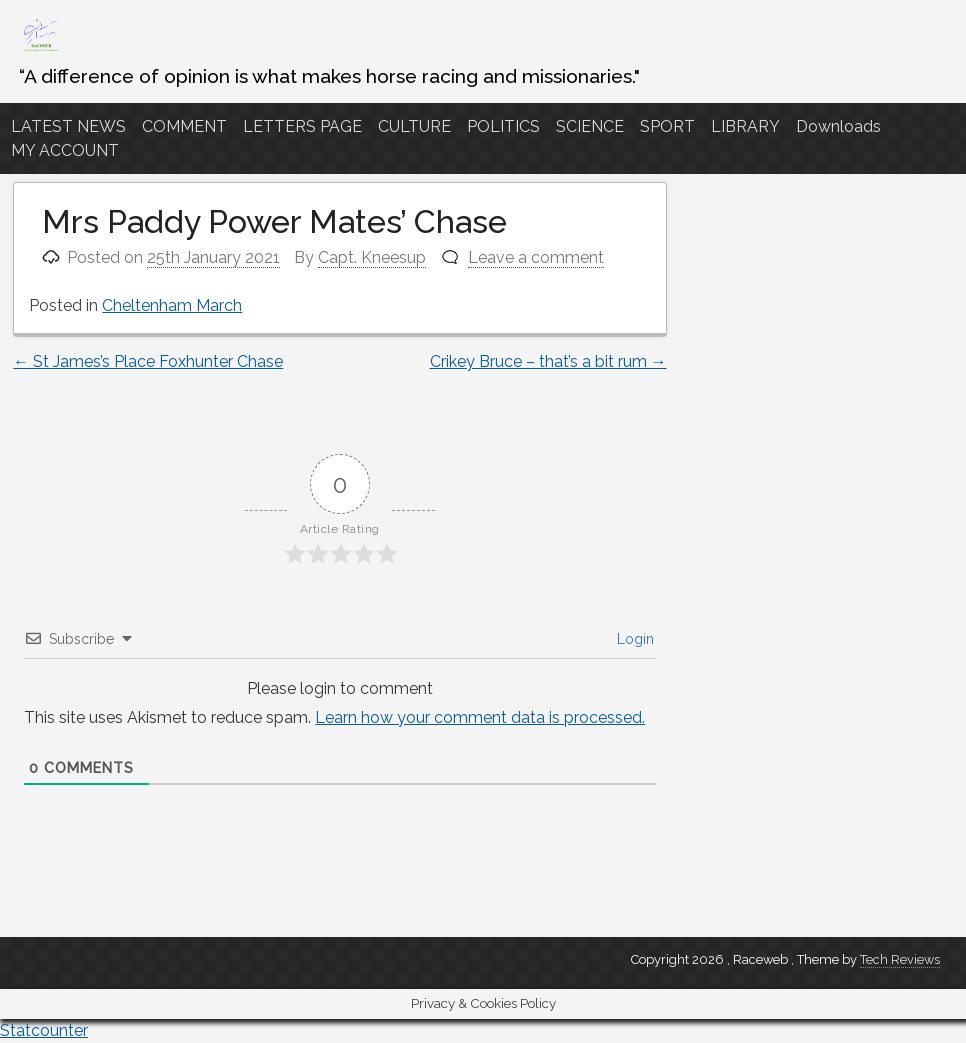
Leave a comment (536, 257)
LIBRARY (745, 126)
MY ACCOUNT (65, 150)
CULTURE (414, 126)
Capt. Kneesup (372, 257)
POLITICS (503, 126)
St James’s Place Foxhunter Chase (148, 361)
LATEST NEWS (68, 126)
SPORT (667, 126)
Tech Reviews (900, 959)
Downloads (838, 126)
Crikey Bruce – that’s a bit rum (548, 361)
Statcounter (44, 1030)
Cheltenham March (172, 305)
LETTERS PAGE (302, 126)
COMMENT (184, 126)
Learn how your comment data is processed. (480, 717)
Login (633, 639)
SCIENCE (590, 126)
